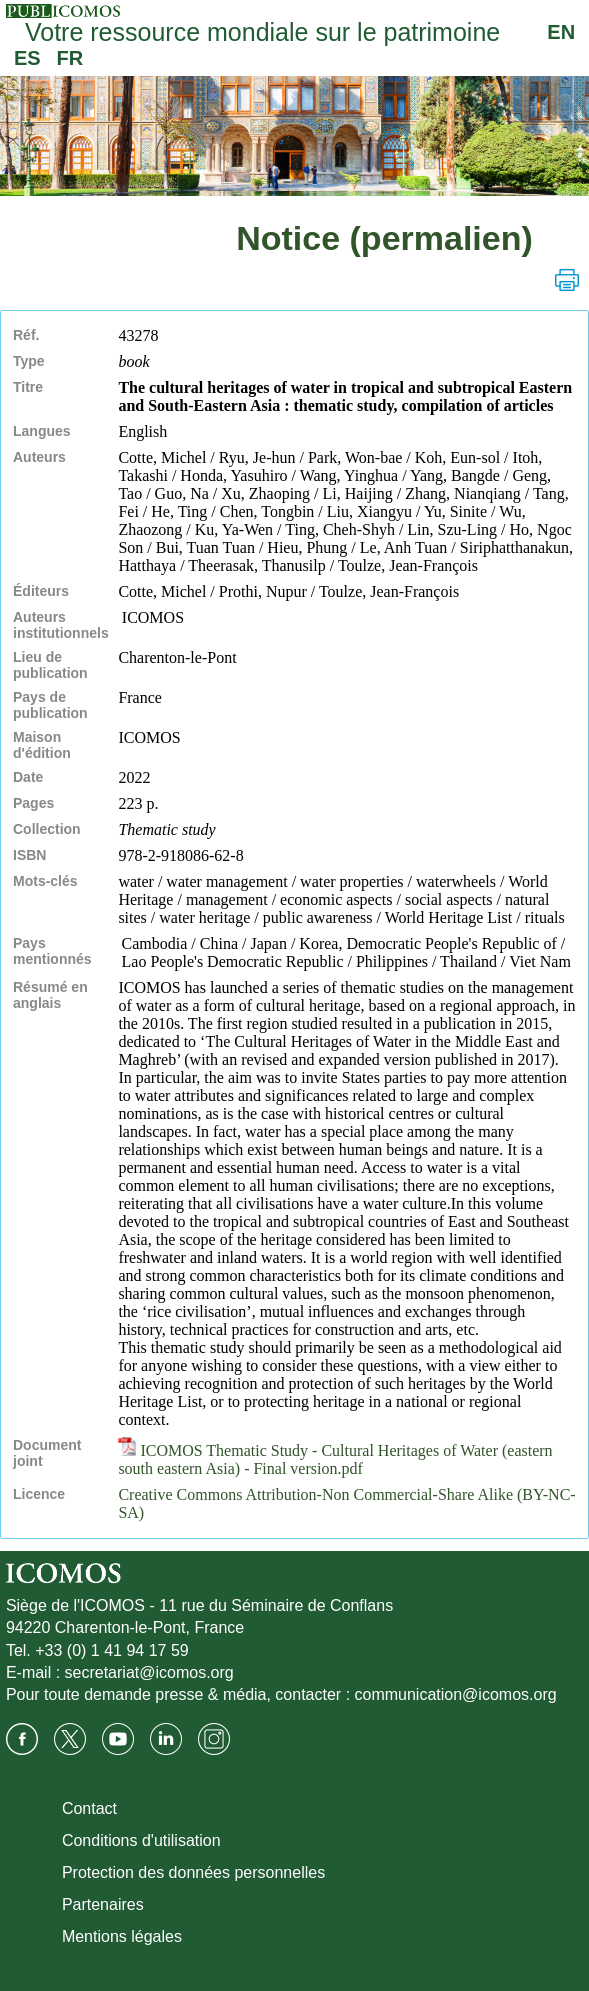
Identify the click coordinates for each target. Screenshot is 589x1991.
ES (27, 58)
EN (561, 32)
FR (70, 58)
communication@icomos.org (456, 1694)
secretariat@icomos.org (149, 1672)
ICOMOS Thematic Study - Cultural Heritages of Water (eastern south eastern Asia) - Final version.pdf (335, 1459)
